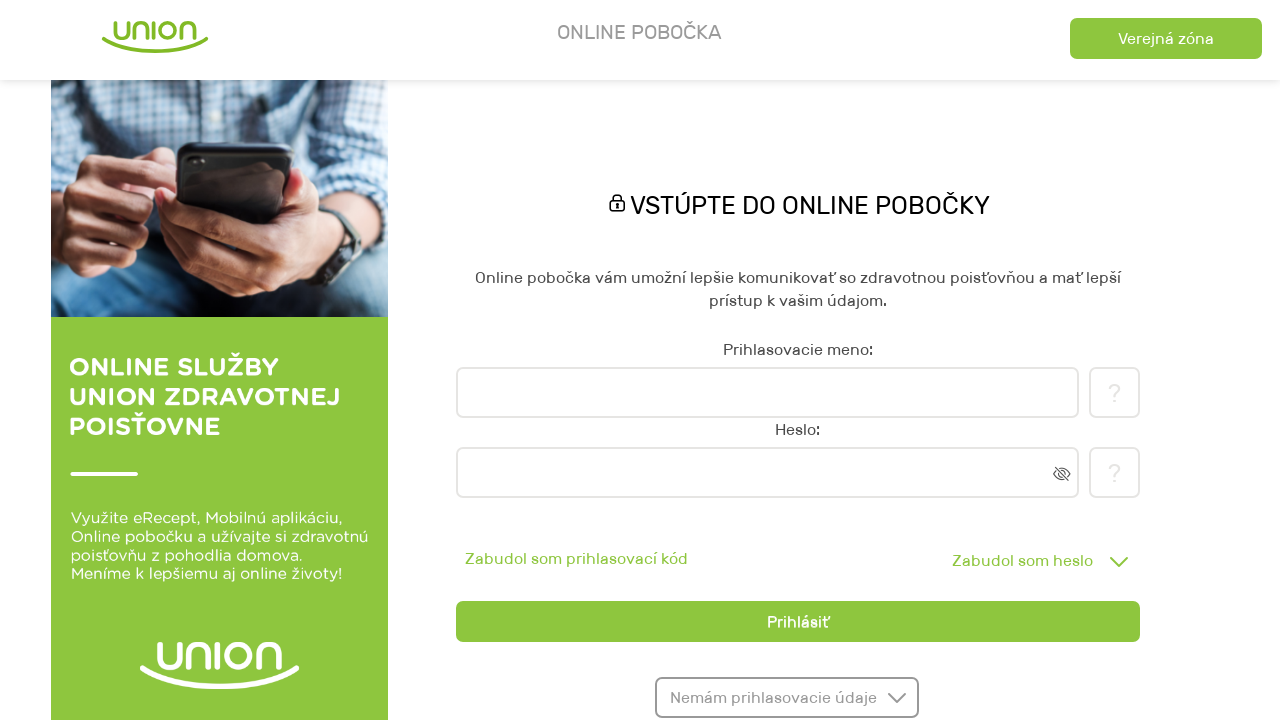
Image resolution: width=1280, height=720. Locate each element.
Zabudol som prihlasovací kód (576, 558)
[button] (1166, 38)
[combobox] (1035, 561)
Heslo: (797, 429)
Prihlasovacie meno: (798, 349)
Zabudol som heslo (1022, 561)
